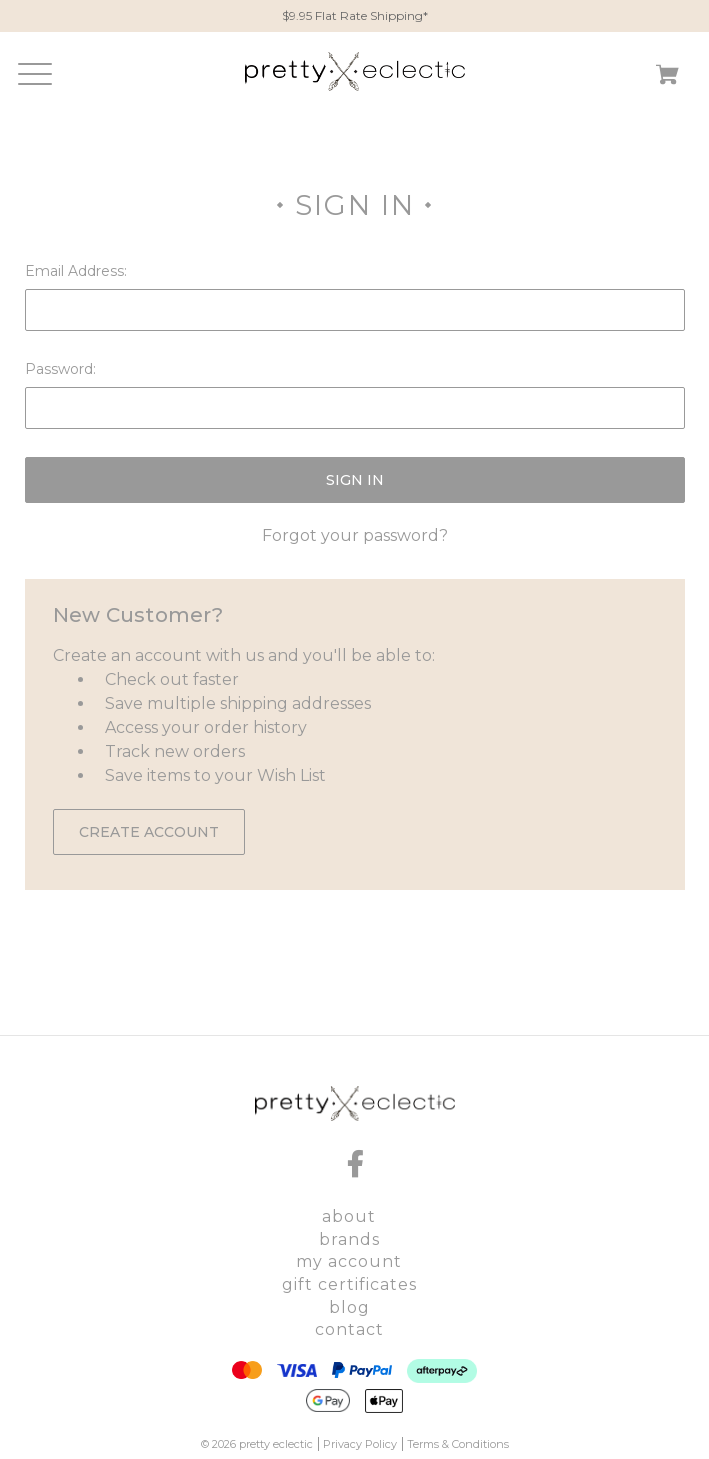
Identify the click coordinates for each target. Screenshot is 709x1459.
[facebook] (355, 1164)
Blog (349, 1307)
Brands (349, 1239)
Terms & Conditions (458, 1444)
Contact (349, 1329)
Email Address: (76, 271)
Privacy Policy (360, 1444)
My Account (349, 1261)
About (349, 1216)
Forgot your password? (355, 536)
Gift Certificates (349, 1284)
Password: (60, 369)
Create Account (149, 832)
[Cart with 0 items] (667, 78)
